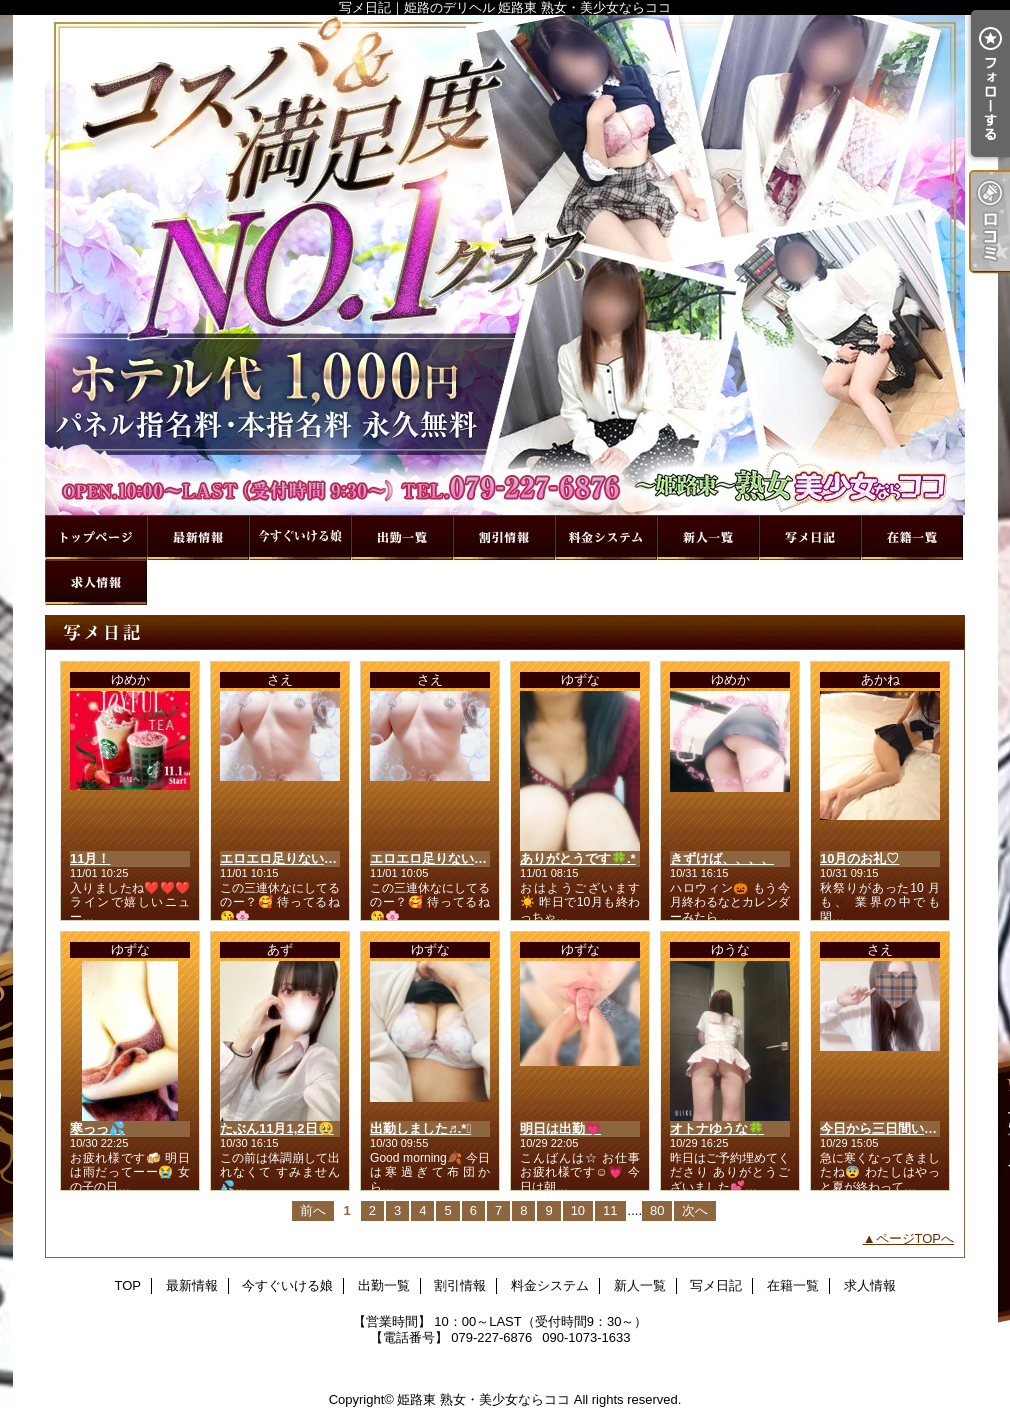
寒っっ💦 (97, 1128)
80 (657, 1210)
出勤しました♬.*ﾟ (420, 1128)
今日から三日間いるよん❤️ (899, 1128)
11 (610, 1210)
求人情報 (96, 582)
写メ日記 (810, 537)
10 (578, 1210)
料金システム (606, 537)
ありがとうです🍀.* (578, 858)
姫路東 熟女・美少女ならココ (483, 1399)
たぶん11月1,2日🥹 (277, 1128)
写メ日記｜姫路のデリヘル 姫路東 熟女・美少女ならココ (505, 265)
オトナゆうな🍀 (717, 1128)
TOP (96, 537)
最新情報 (198, 537)
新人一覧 (708, 537)
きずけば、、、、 (722, 858)
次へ (695, 1210)
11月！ (90, 858)
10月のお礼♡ (859, 858)
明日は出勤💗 (560, 1128)
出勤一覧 (402, 537)
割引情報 (504, 537)
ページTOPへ (915, 1238)
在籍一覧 (912, 537)
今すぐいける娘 (300, 537)
